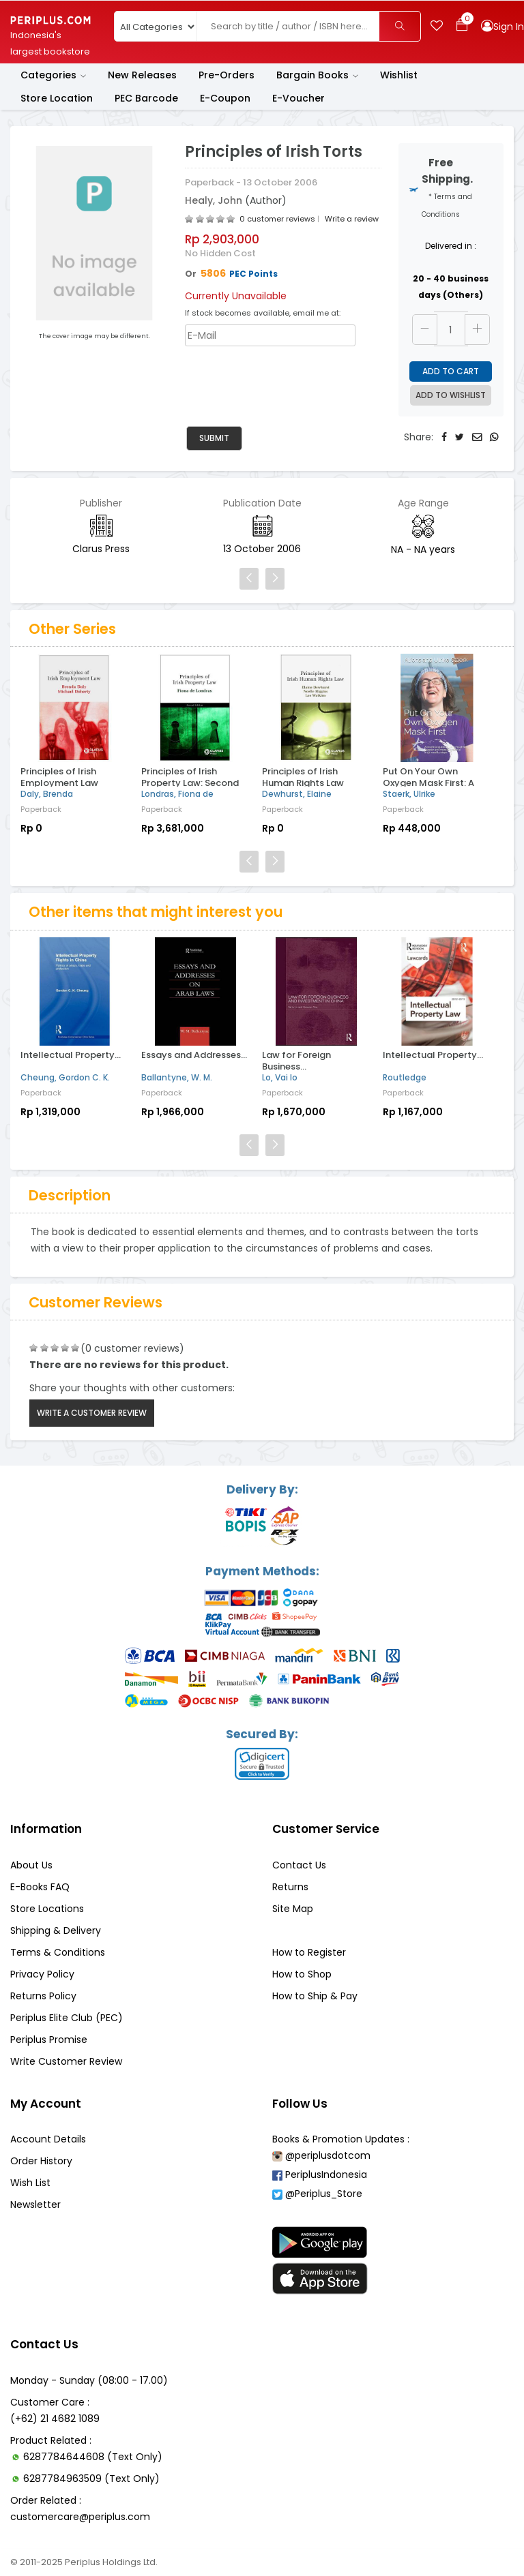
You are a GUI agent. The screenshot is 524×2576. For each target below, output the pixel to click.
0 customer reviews (277, 218)
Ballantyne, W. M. (176, 1077)
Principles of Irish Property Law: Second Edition (190, 783)
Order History (41, 2161)
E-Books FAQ (40, 1887)
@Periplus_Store (317, 2193)
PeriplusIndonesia (319, 2174)
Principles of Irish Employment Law (59, 777)
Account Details (48, 2139)
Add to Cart (450, 371)
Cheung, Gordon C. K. (65, 1077)
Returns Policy (43, 1996)
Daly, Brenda (46, 794)
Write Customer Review (66, 2061)
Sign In (508, 26)
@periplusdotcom (321, 2155)
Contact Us (299, 1865)
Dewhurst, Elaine (297, 794)
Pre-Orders (226, 75)
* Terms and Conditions (447, 205)
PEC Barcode (146, 98)
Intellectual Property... (70, 1055)
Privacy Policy (42, 1974)
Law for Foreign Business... (296, 1060)
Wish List (30, 2182)
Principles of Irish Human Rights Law (303, 777)
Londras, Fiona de (177, 794)
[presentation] (288, 379)
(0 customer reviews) (132, 1348)
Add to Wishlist (451, 395)
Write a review (352, 218)
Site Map (292, 1908)
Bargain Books (317, 75)
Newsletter (35, 2204)
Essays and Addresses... (194, 1055)
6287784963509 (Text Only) (91, 2478)
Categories (53, 75)
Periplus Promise (48, 2039)
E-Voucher (298, 98)
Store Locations (47, 1908)
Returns (290, 1887)
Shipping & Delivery (55, 1930)
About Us (31, 1865)
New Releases (142, 75)
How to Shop (302, 1974)
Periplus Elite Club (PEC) (66, 2018)
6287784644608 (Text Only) (92, 2457)
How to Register (309, 1952)
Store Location (56, 98)
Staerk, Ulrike (409, 794)
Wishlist (399, 75)
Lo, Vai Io (279, 1077)
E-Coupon (225, 98)
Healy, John (215, 200)
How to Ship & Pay (315, 1996)
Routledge (404, 1077)
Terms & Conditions (57, 1952)
